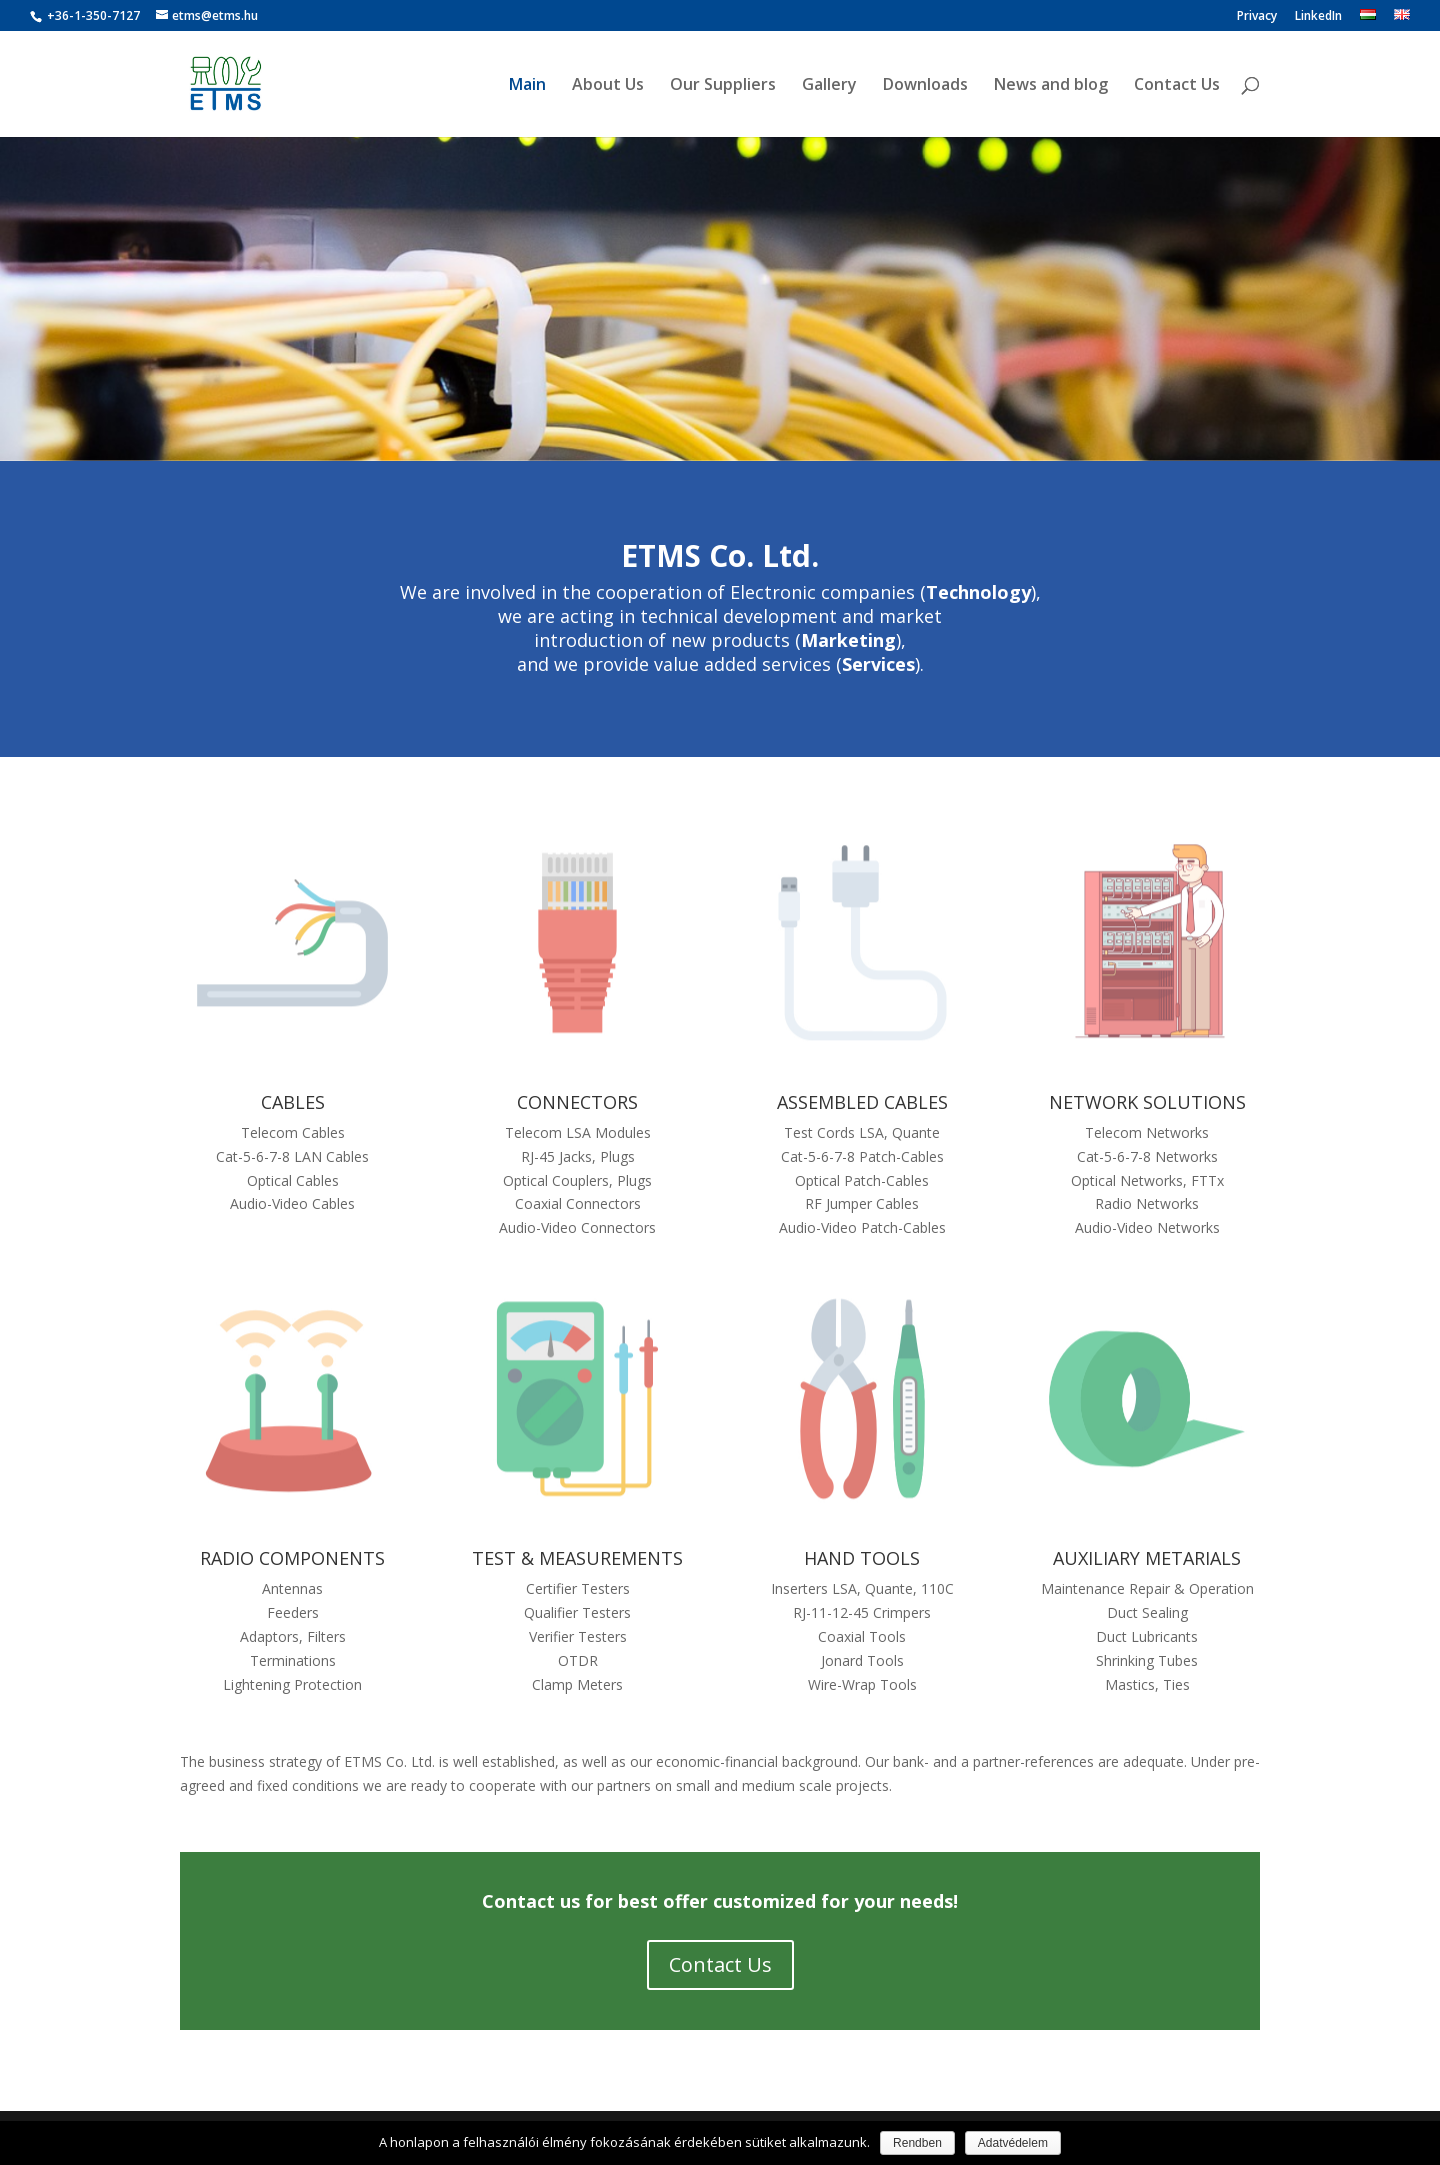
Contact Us (1177, 86)
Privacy (1257, 17)
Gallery (829, 86)
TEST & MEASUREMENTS (577, 1558)
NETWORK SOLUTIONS (1147, 1102)
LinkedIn (1318, 17)
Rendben (917, 2143)
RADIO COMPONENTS (292, 1558)
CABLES (293, 1102)
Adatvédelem (1013, 2143)
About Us (608, 86)
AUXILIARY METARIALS (1147, 1558)
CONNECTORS (577, 1102)
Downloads (925, 86)
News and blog (1051, 86)
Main (527, 86)
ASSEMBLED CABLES (862, 1102)
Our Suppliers (723, 86)
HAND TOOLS (862, 1558)
